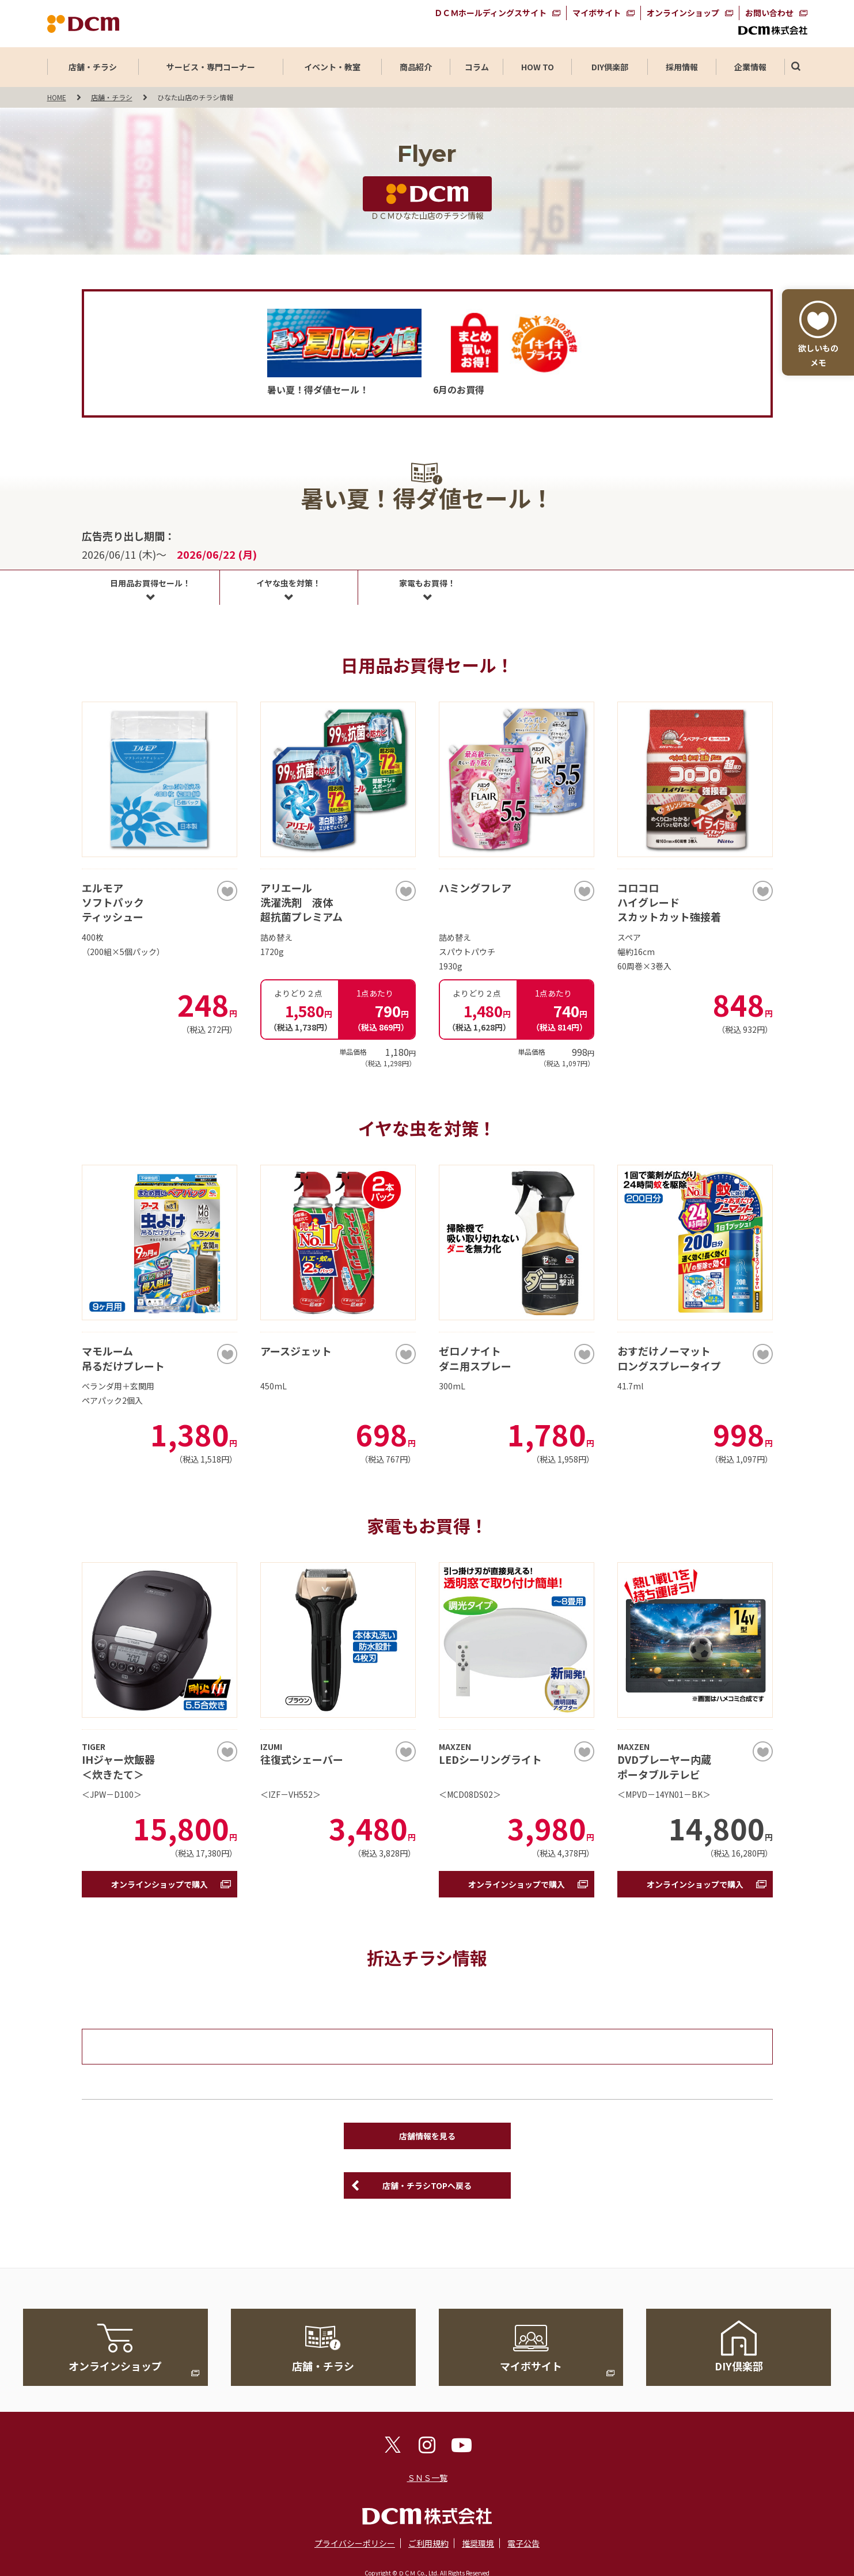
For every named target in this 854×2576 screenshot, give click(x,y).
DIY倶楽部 (609, 67)
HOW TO (537, 67)
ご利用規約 (428, 2543)
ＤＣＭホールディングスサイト (490, 12)
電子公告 (523, 2543)
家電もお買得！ (427, 583)
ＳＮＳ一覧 (427, 2477)
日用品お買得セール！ (150, 583)
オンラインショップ (683, 12)
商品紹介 (416, 67)
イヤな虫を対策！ (288, 583)
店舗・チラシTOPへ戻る (427, 2185)
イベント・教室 (332, 67)
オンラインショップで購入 (159, 1884)
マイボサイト (596, 12)
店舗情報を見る (427, 2136)
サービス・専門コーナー (210, 67)
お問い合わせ (769, 12)
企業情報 (750, 67)
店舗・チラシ (93, 67)
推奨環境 (478, 2543)
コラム (477, 67)
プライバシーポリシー (354, 2543)
